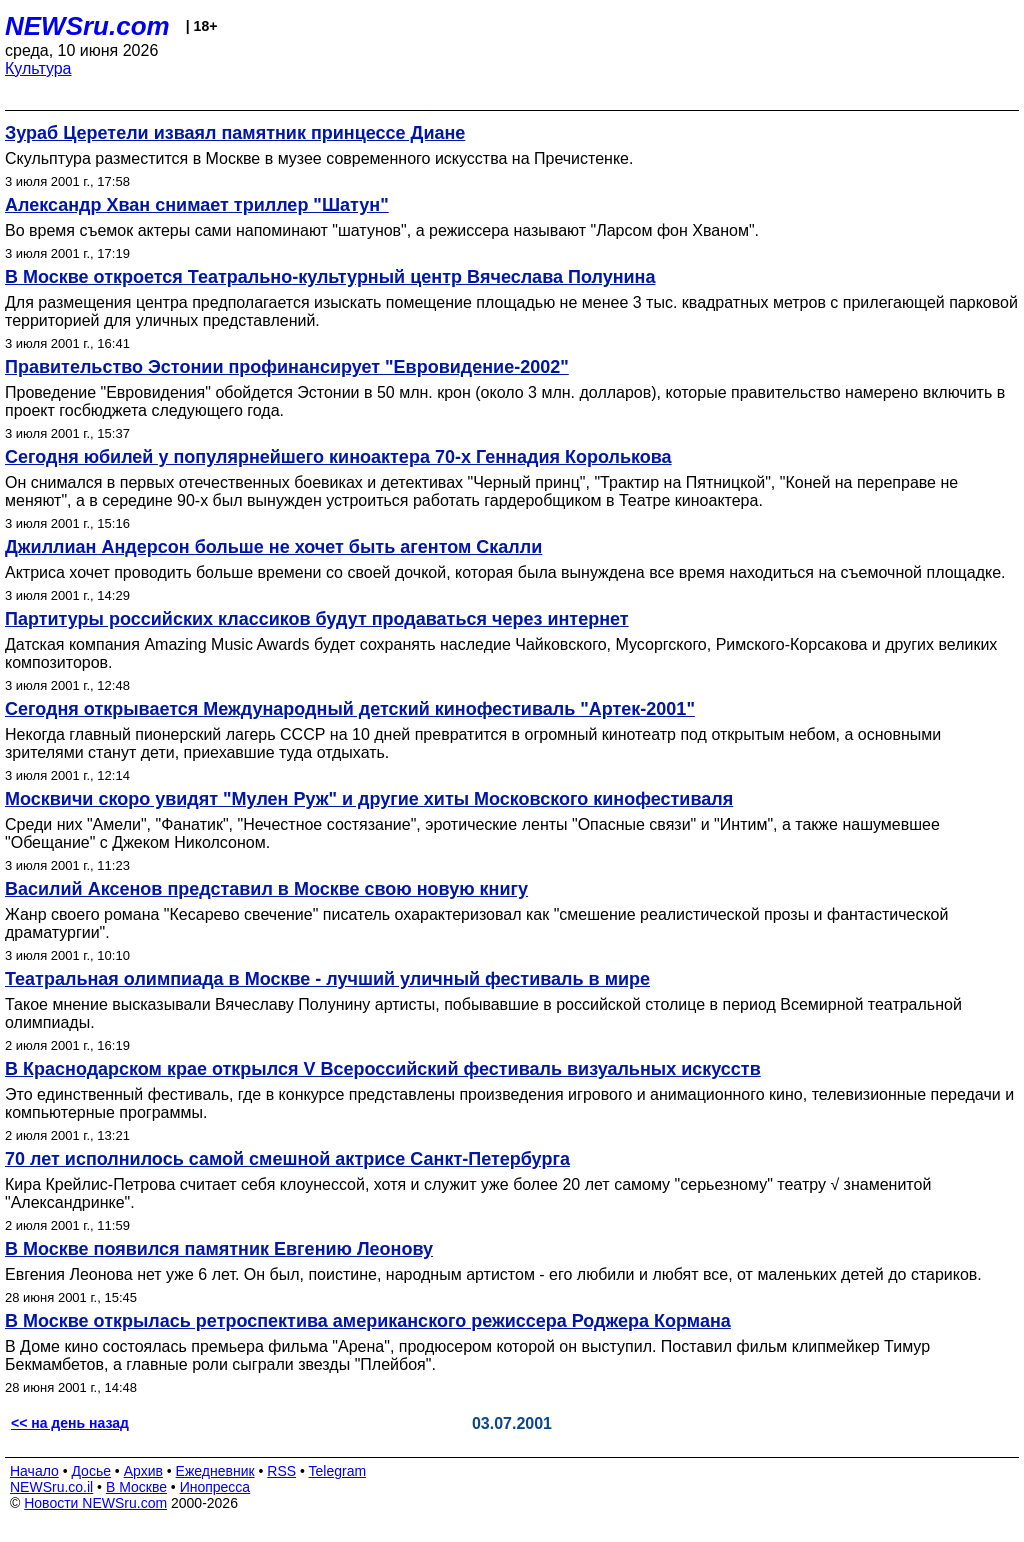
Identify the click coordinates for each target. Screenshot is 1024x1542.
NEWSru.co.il (51, 1487)
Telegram (338, 1471)
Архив (143, 1471)
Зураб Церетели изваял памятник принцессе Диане (235, 133)
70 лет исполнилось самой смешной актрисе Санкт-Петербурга (287, 1159)
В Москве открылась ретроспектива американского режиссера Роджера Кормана (368, 1321)
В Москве (136, 1487)
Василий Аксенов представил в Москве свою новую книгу (266, 889)
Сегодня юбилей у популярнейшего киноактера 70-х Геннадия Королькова (338, 457)
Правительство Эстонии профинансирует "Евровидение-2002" (287, 367)
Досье (91, 1471)
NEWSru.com (87, 26)
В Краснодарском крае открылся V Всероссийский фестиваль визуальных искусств (383, 1069)
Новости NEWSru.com (95, 1503)
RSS (281, 1471)
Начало (34, 1471)
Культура (38, 68)
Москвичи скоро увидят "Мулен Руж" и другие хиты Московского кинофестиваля (369, 799)
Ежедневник (215, 1471)
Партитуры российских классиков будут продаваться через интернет (317, 619)
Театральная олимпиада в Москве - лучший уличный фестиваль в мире (327, 979)
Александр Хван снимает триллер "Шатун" (197, 205)
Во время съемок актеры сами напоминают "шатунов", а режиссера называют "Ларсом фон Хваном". (382, 230)
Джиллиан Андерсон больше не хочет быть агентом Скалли (273, 547)
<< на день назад (70, 1423)
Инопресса (215, 1487)
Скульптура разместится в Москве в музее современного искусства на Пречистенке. (319, 158)
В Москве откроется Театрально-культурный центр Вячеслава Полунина (330, 277)
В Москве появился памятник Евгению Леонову (219, 1249)
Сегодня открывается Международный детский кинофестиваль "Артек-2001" (350, 709)
